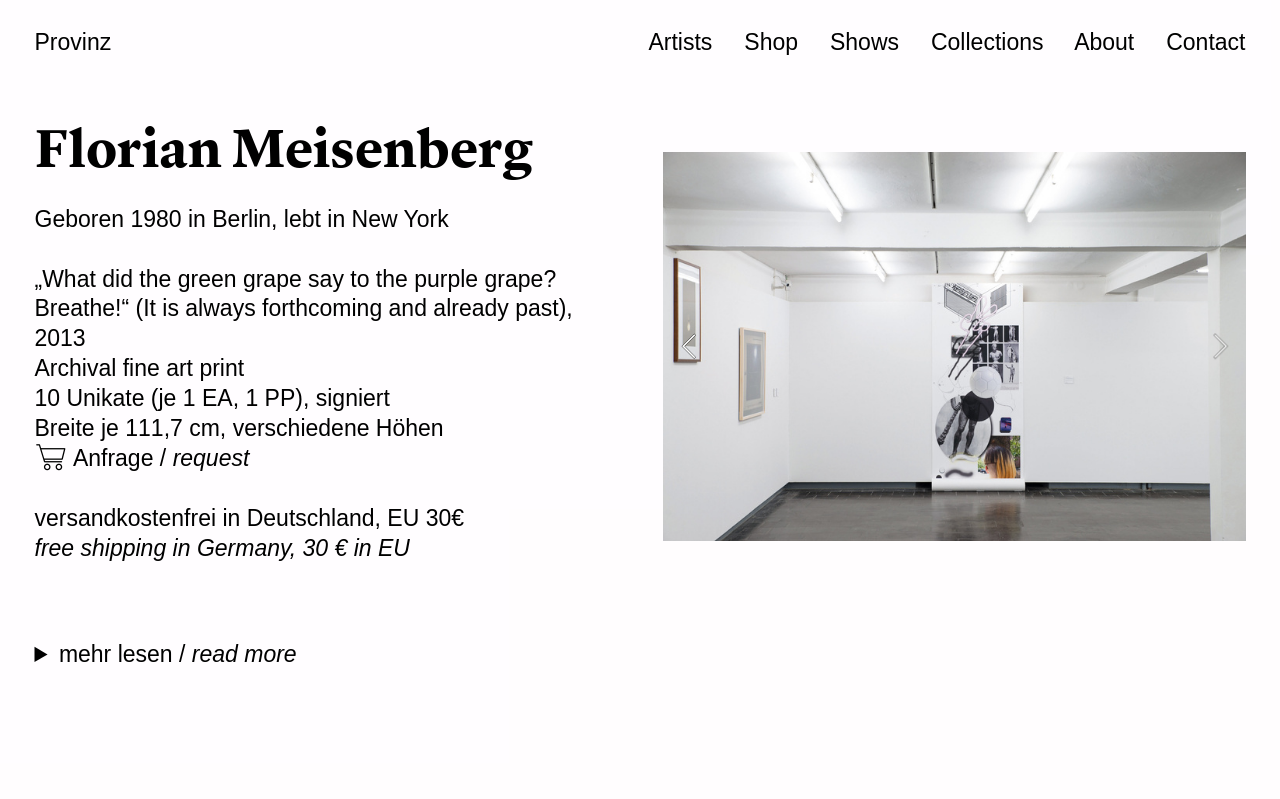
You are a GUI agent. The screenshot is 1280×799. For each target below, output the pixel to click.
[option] (954, 346)
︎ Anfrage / (142, 458)
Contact (1205, 42)
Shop (771, 42)
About (1104, 42)
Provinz (73, 42)
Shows (864, 42)
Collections (987, 42)
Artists (680, 42)
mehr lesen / (181, 654)
